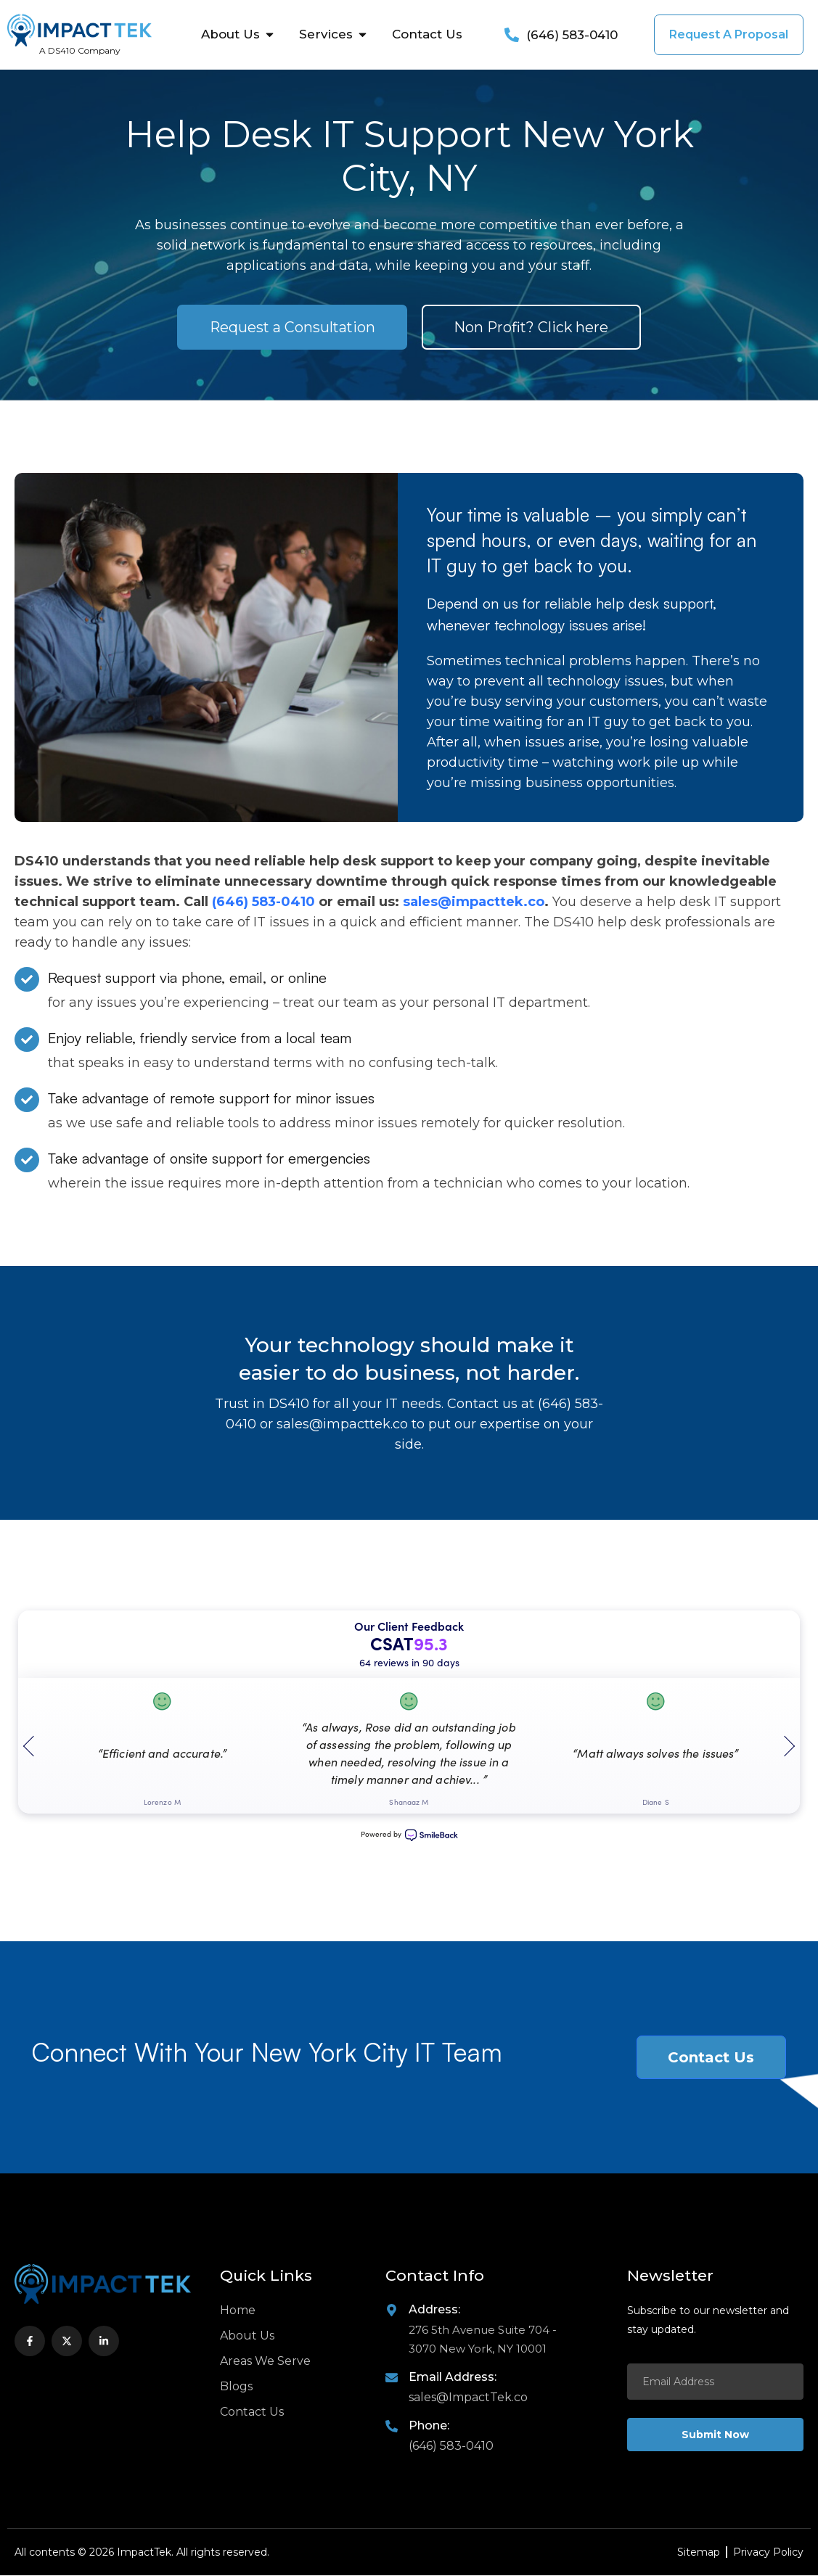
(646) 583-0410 (265, 902)
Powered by (409, 1836)
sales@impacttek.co (473, 902)
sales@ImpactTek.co (468, 2398)
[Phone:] (391, 2427)
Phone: (429, 2426)
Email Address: (452, 2377)
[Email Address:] (391, 2378)
